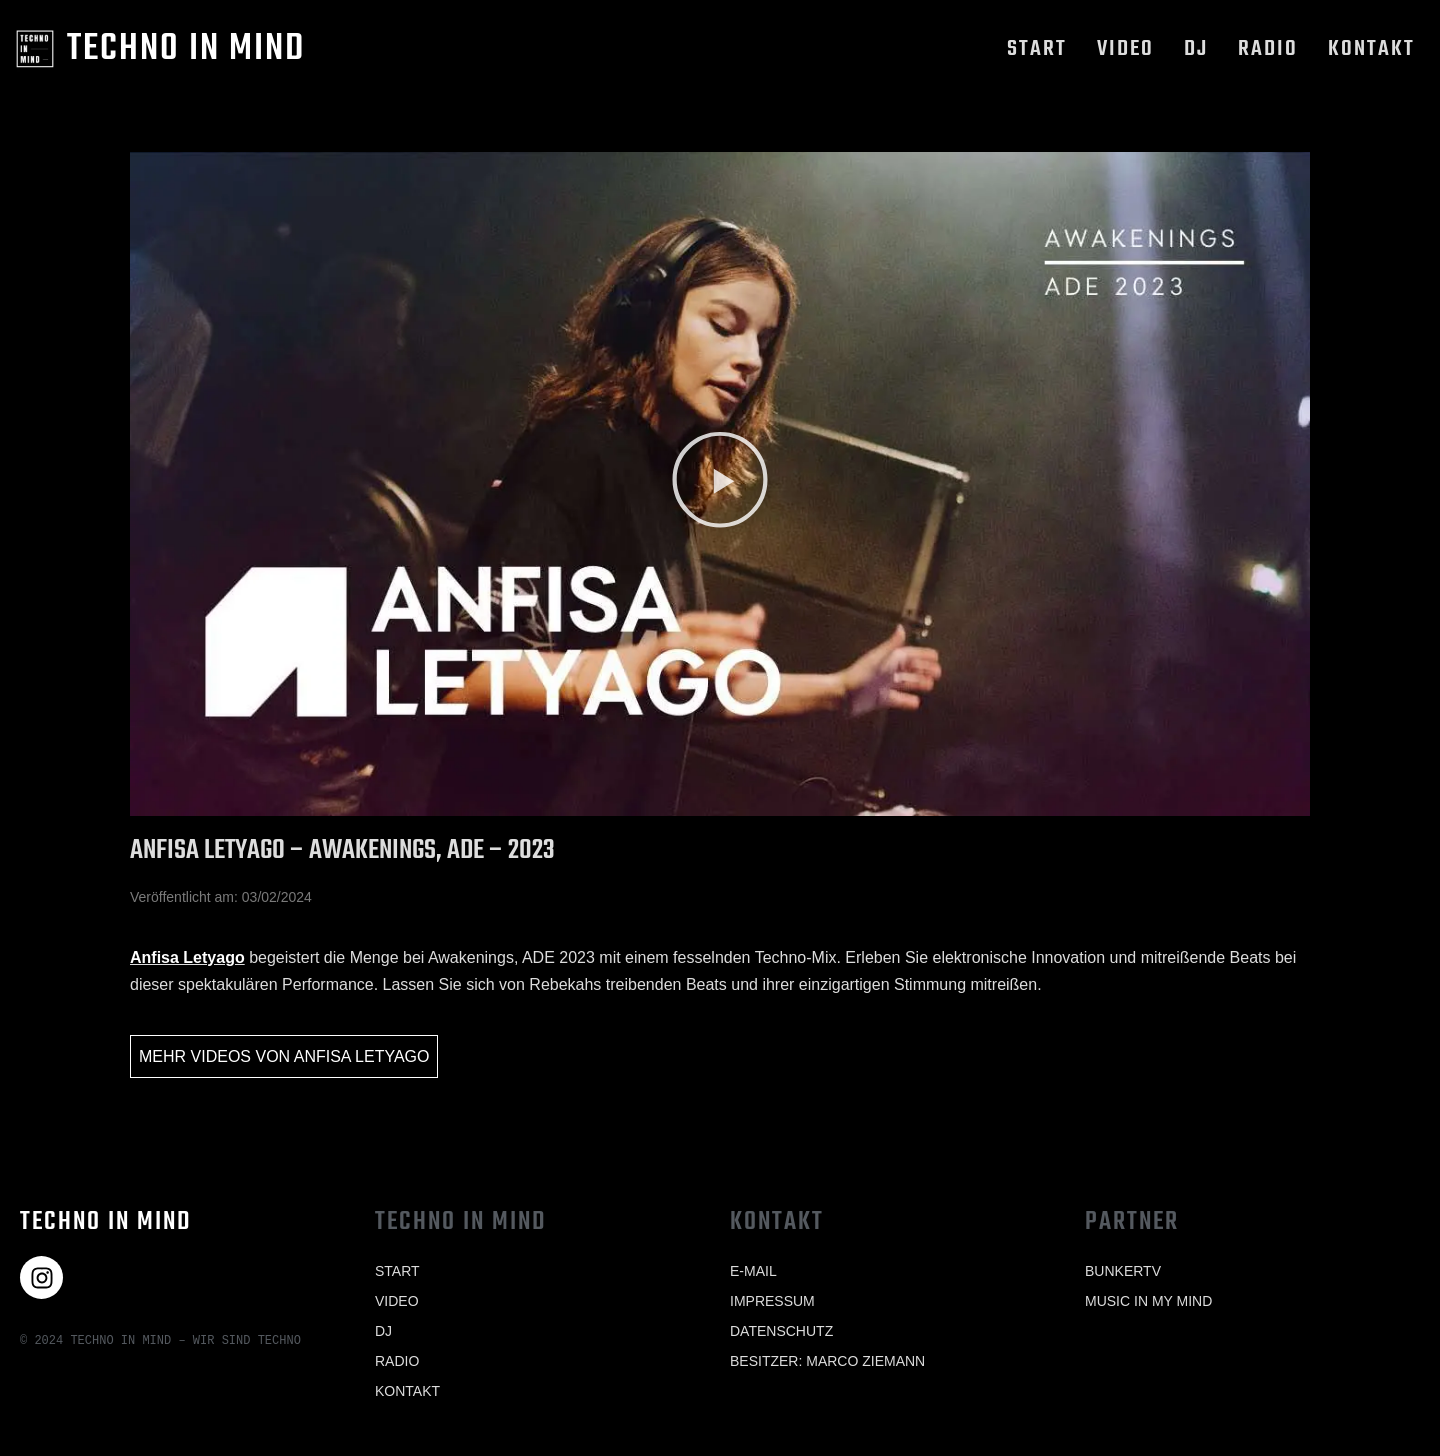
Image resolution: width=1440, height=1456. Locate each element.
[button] (720, 483)
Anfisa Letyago (187, 957)
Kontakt (1371, 49)
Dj (1196, 49)
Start (1037, 49)
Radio (1268, 49)
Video (1125, 49)
